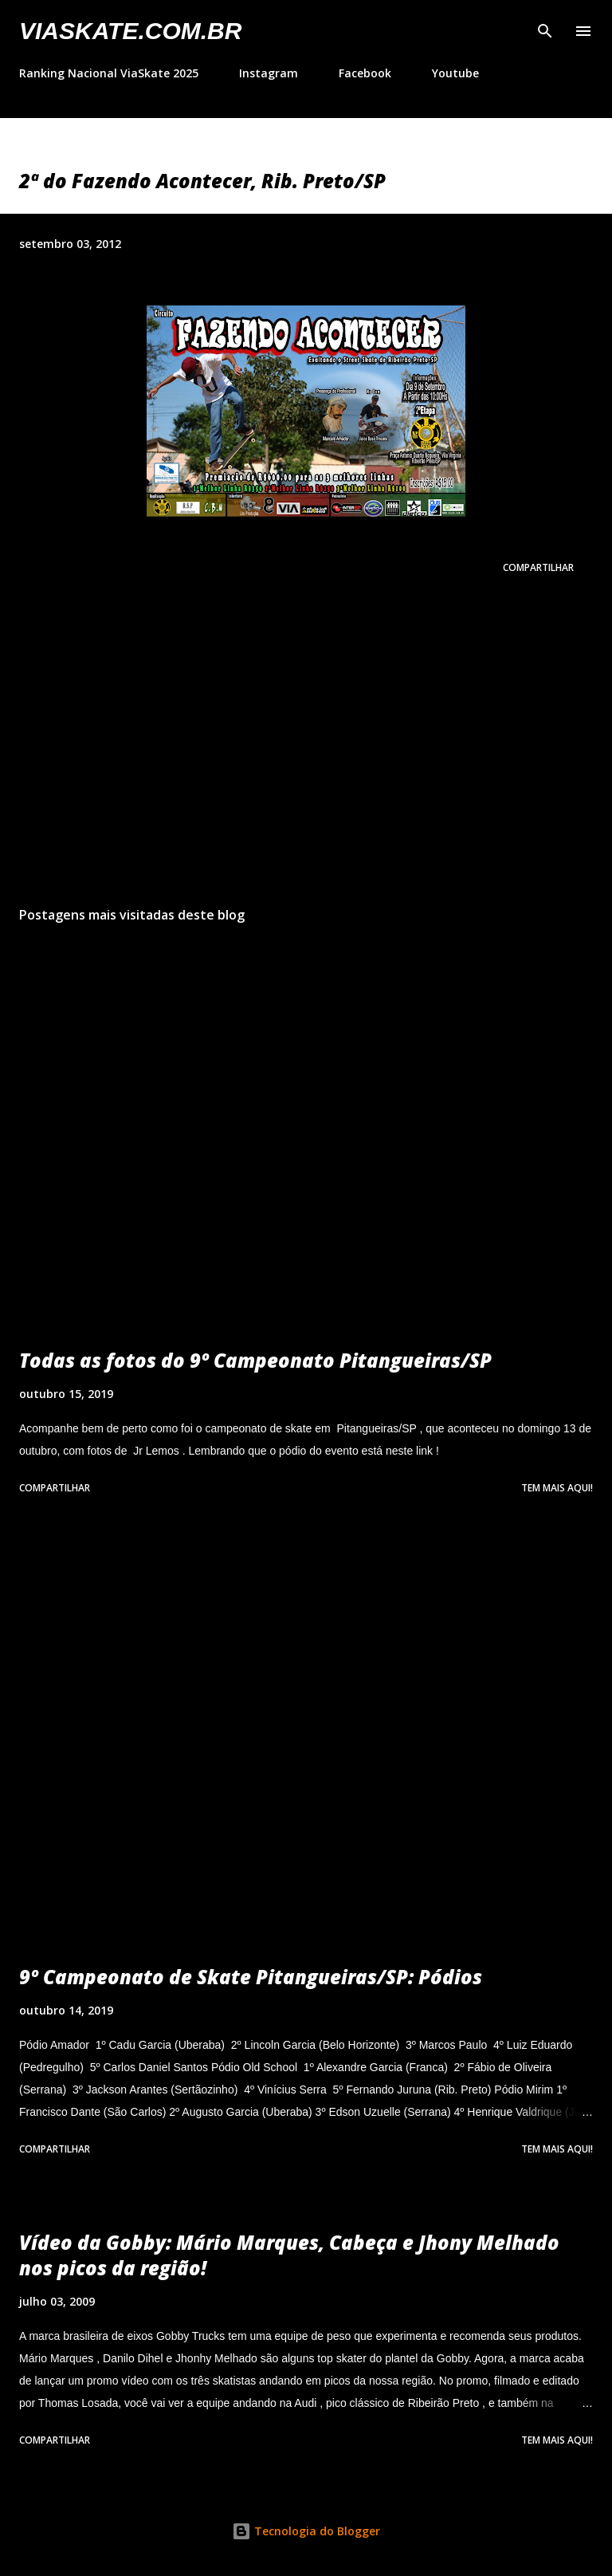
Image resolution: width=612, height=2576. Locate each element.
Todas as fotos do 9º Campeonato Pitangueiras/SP (255, 1360)
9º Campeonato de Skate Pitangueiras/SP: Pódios (250, 1977)
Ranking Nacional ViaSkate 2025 (108, 73)
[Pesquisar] (545, 28)
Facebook (365, 73)
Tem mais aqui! (557, 1488)
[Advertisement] (306, 743)
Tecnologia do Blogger (306, 2531)
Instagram (268, 73)
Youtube (455, 73)
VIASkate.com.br (130, 31)
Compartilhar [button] (538, 567)
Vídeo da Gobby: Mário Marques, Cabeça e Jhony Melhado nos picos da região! (289, 2255)
